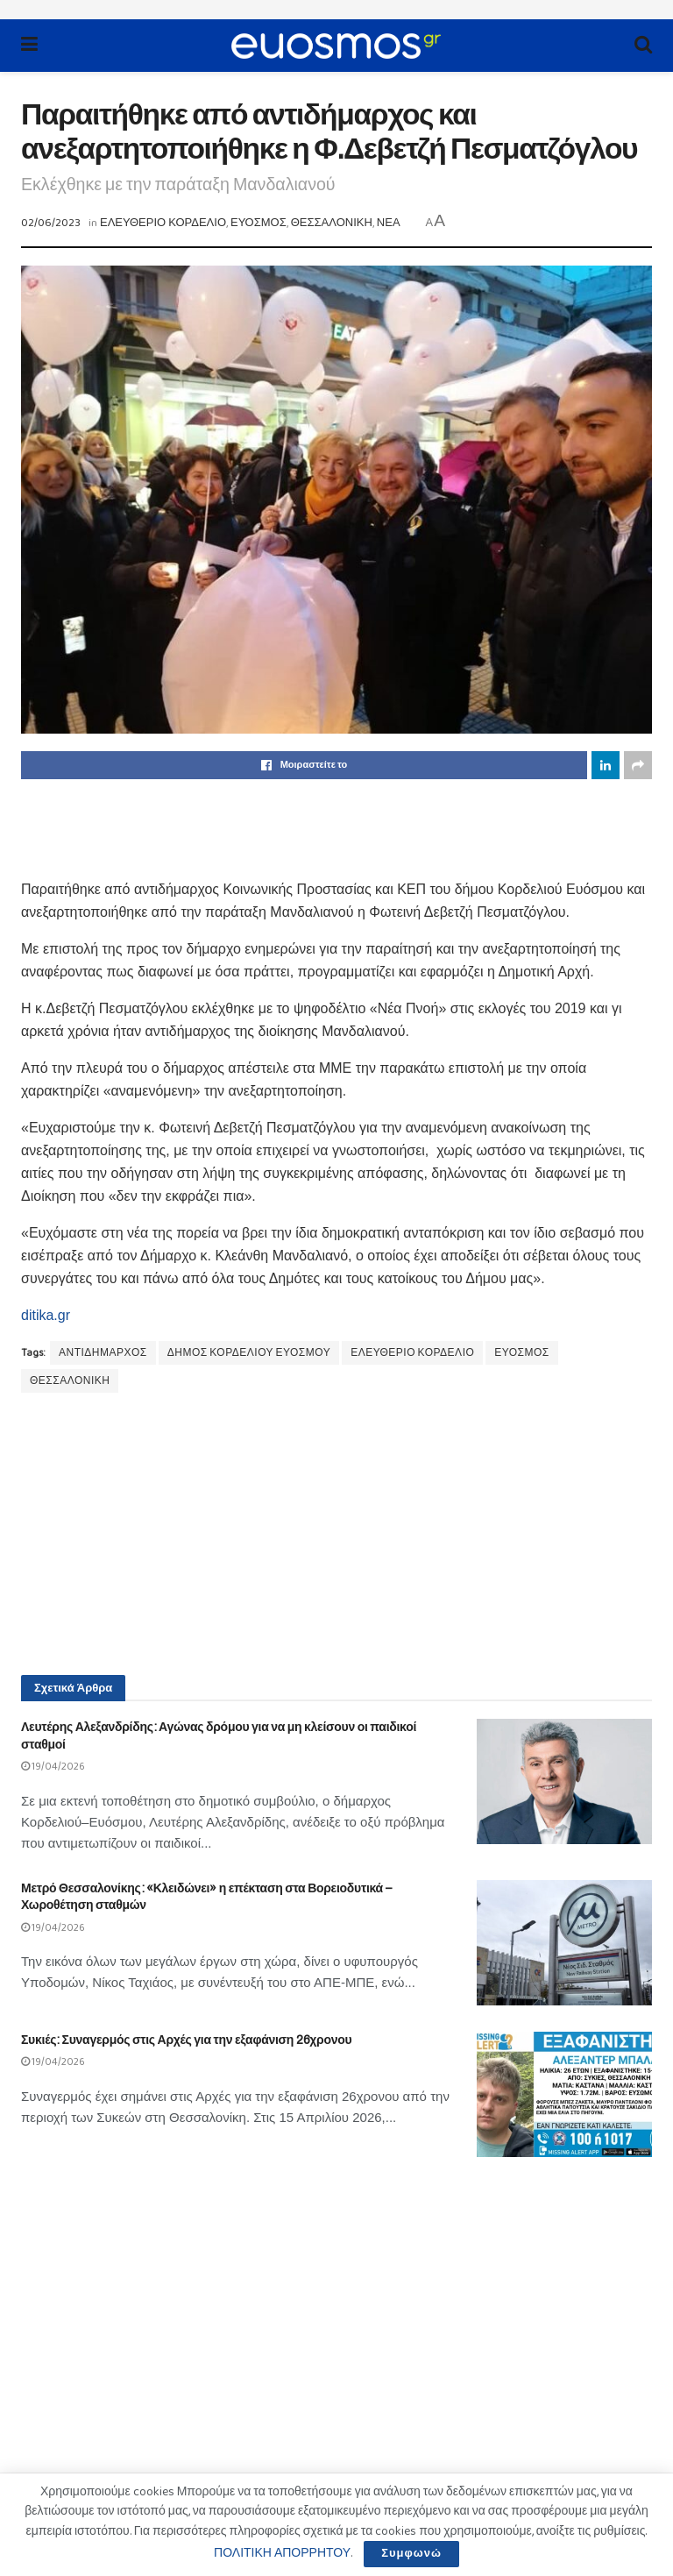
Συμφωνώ (411, 2553)
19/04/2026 (53, 1766)
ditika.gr (45, 1315)
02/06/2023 (51, 223)
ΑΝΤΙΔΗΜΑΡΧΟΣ (103, 1353)
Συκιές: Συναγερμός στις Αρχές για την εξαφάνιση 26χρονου (186, 2040)
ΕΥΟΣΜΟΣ (258, 223)
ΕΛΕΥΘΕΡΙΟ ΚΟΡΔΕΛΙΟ (163, 223)
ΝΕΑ (388, 223)
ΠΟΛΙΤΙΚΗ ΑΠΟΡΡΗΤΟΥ (282, 2553)
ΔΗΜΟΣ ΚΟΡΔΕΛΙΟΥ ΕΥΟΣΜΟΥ (248, 1353)
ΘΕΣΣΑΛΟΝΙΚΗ (331, 223)
